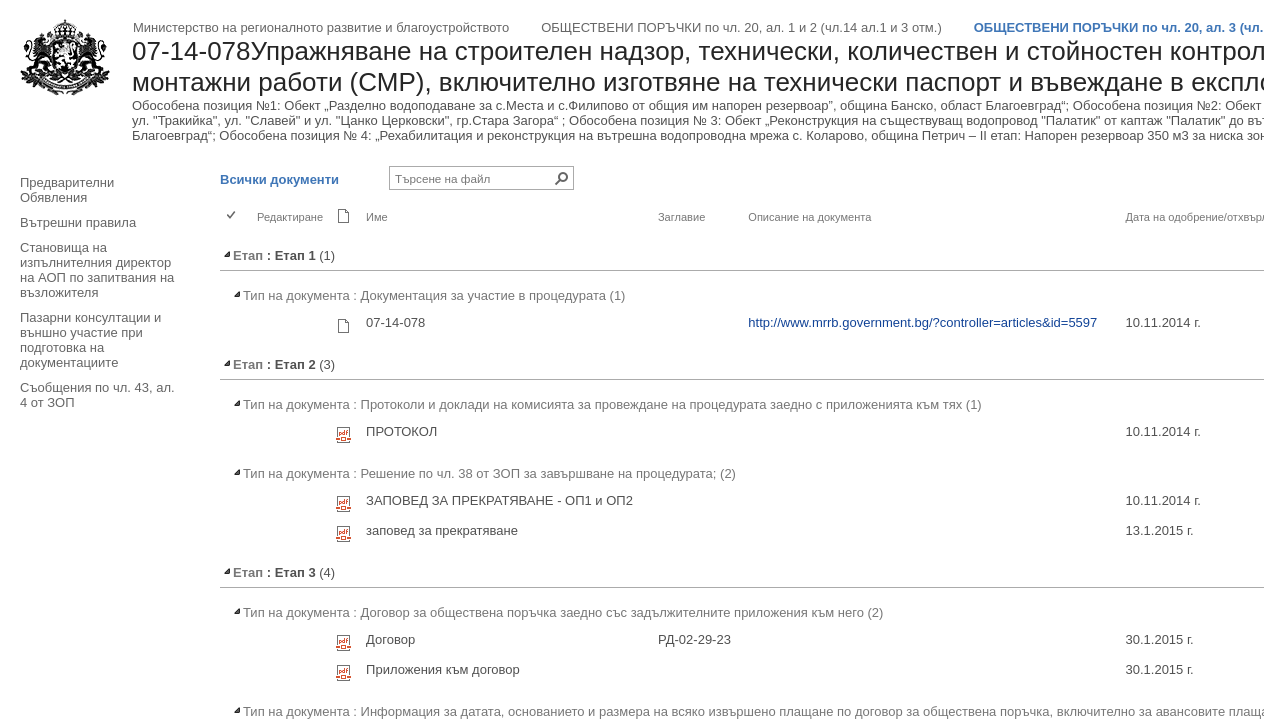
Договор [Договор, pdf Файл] (390, 639)
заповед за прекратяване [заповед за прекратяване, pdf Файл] (442, 530)
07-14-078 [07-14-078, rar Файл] (395, 322)
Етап (242, 255)
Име (377, 217)
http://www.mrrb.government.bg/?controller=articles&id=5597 (922, 322)
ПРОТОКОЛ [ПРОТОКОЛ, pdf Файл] (401, 431)
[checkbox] (232, 216)
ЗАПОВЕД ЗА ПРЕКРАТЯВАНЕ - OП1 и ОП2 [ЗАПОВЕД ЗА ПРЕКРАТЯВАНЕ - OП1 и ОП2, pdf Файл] (499, 500)
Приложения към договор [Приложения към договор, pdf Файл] (443, 669)
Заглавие (681, 217)
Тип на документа (290, 295)
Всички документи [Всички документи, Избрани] (279, 179)
